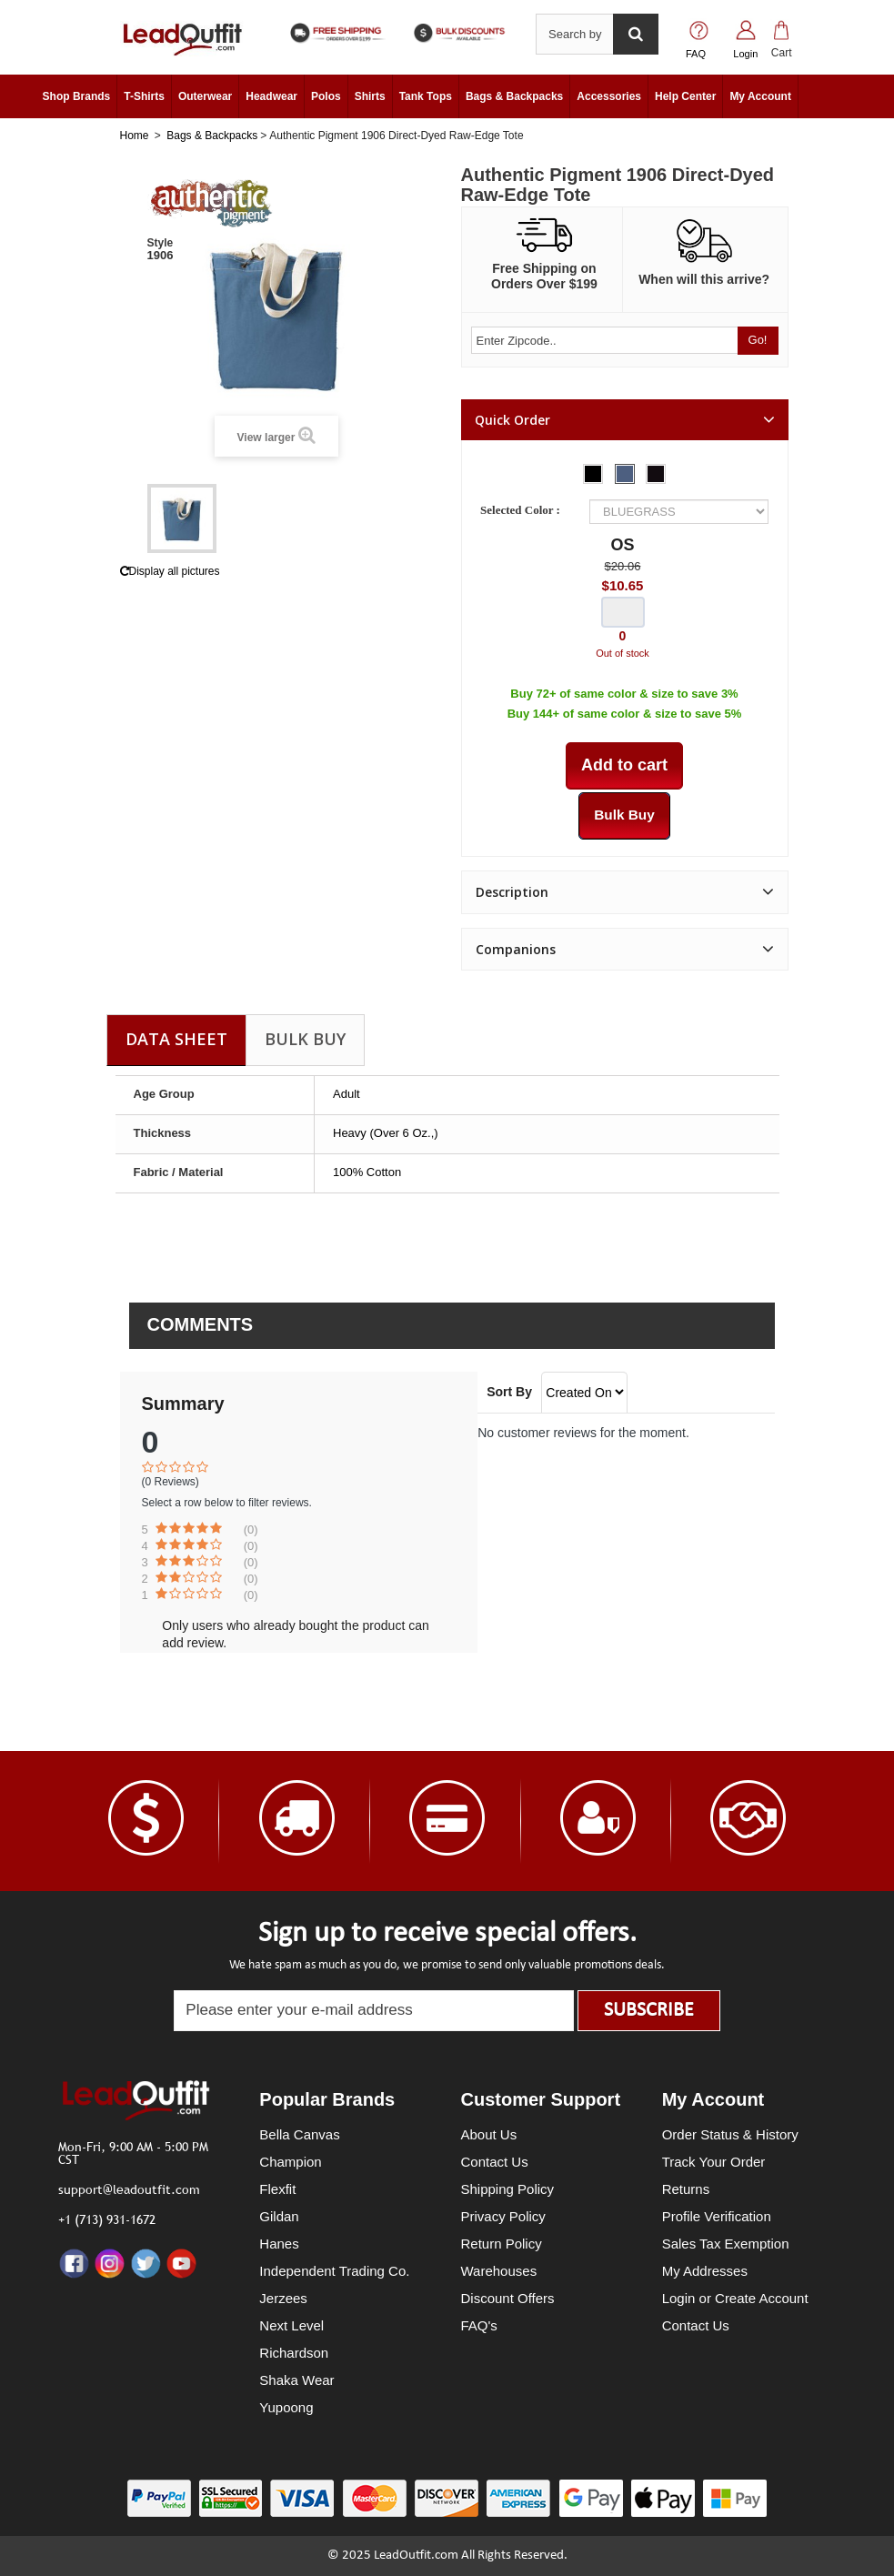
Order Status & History (730, 2134)
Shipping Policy (508, 2189)
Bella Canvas (299, 2134)
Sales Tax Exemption (725, 2243)
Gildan (278, 2216)
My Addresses (705, 2271)
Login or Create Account (735, 2298)
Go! (758, 340)
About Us (489, 2134)
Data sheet (176, 1039)
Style (160, 242)
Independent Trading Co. (334, 2271)
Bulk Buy (305, 1039)
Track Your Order (714, 2161)
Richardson (293, 2352)
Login (745, 53)
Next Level (291, 2325)
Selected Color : (523, 510)
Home (134, 135)
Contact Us (494, 2161)
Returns (686, 2189)
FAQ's (479, 2325)
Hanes (278, 2243)
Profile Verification (716, 2216)
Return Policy (501, 2243)
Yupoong (286, 2407)
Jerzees (283, 2298)
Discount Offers (508, 2298)
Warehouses (499, 2271)
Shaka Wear (296, 2380)
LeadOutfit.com (416, 2555)
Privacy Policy (503, 2216)
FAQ (696, 53)
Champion (290, 2161)
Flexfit (277, 2189)
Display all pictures (170, 571)
